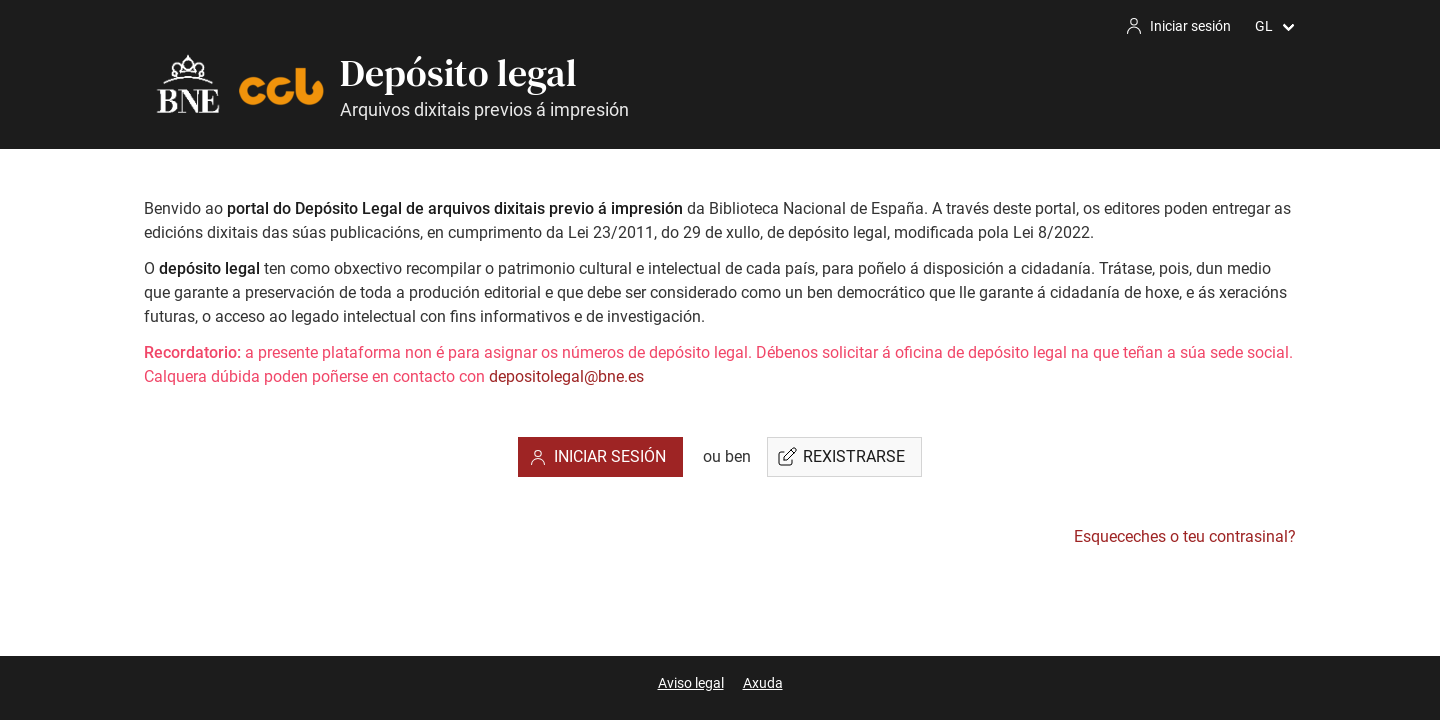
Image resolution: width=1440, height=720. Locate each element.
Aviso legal (691, 683)
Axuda (763, 683)
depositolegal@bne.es (566, 376)
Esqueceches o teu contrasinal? (1185, 536)
